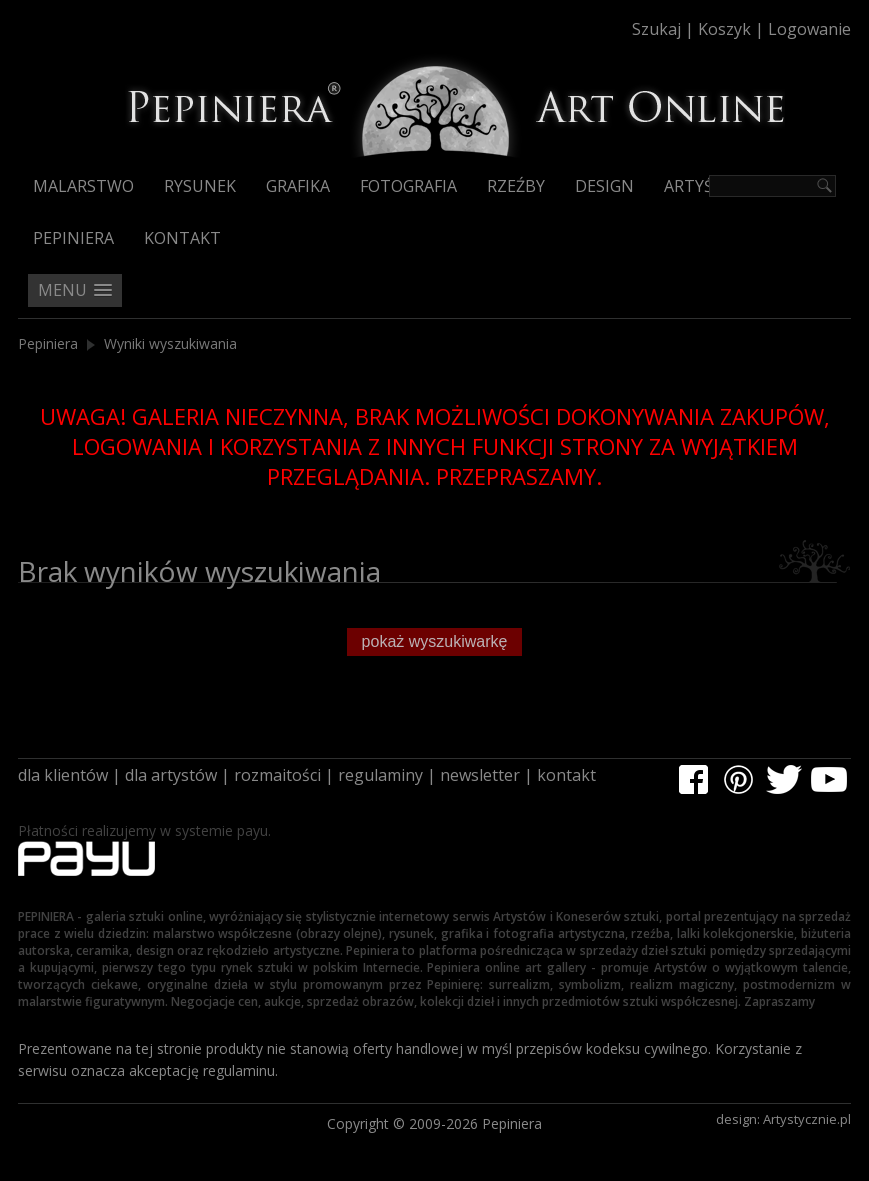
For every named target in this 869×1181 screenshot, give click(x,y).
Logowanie (809, 29)
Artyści (696, 186)
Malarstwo (83, 186)
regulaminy (380, 775)
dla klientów (63, 775)
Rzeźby (516, 186)
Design (604, 186)
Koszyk (724, 29)
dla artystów (171, 775)
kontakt (566, 775)
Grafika (298, 186)
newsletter (480, 775)
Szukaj (656, 29)
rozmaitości (277, 775)
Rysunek (200, 186)
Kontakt (182, 238)
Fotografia (408, 186)
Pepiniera (73, 238)
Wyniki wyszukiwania (170, 343)
